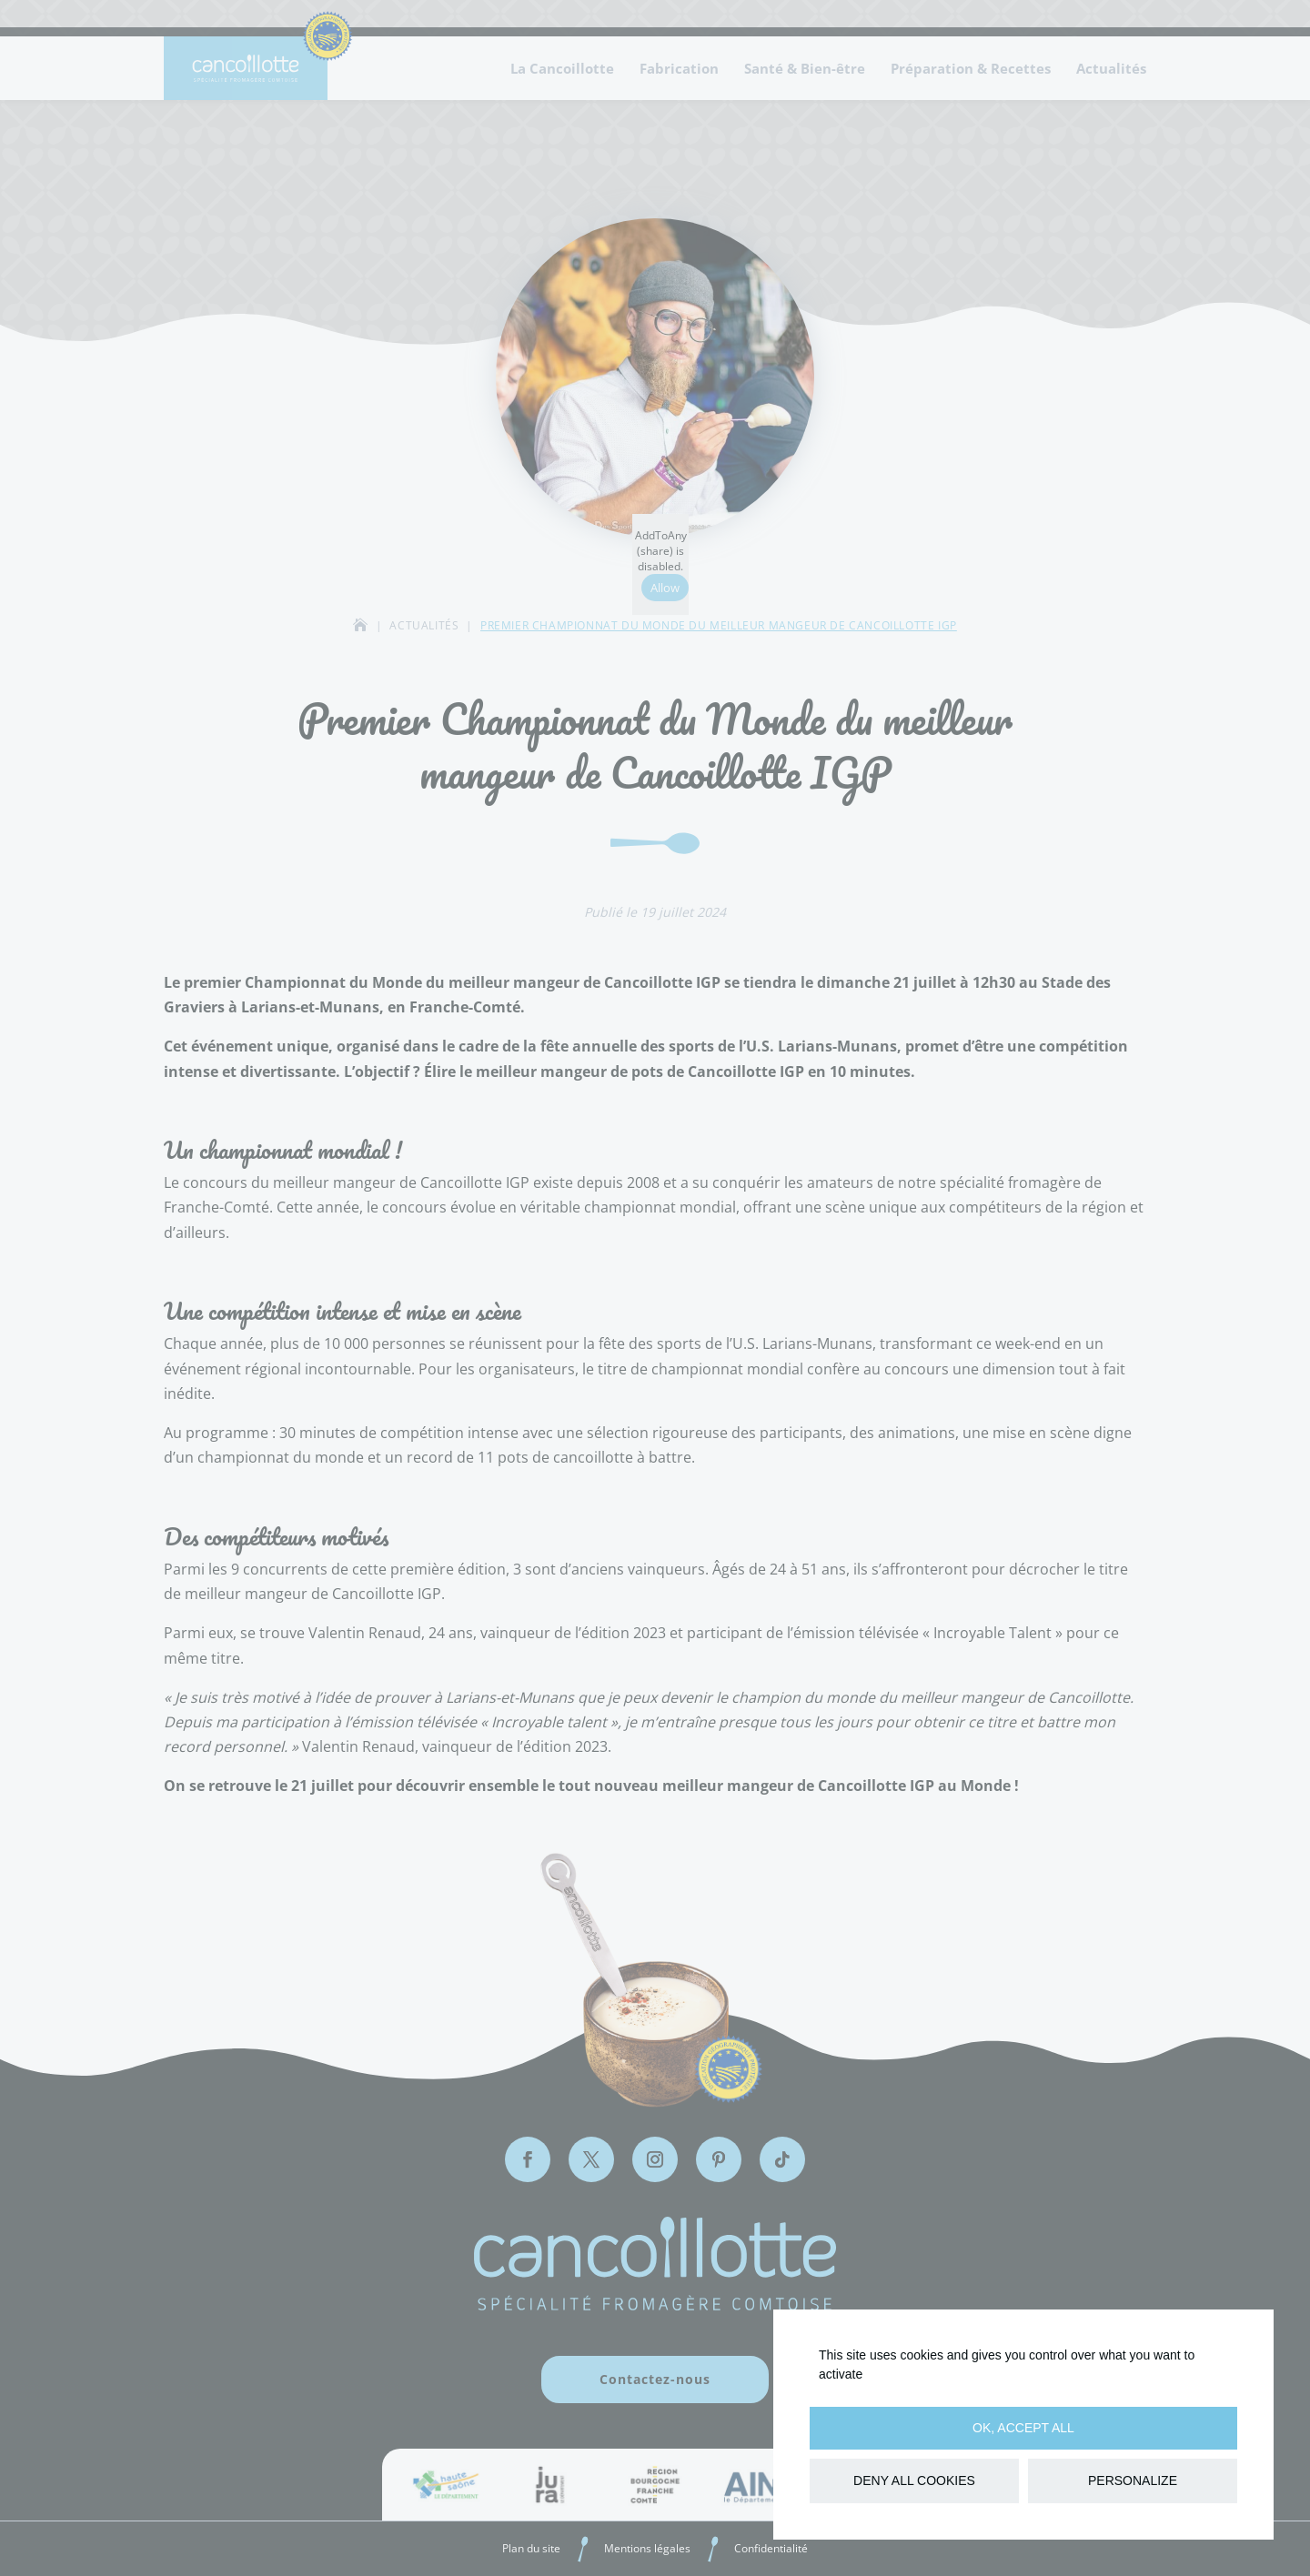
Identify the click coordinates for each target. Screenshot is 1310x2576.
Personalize (1132, 2480)
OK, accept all (1023, 2427)
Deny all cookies (914, 2480)
